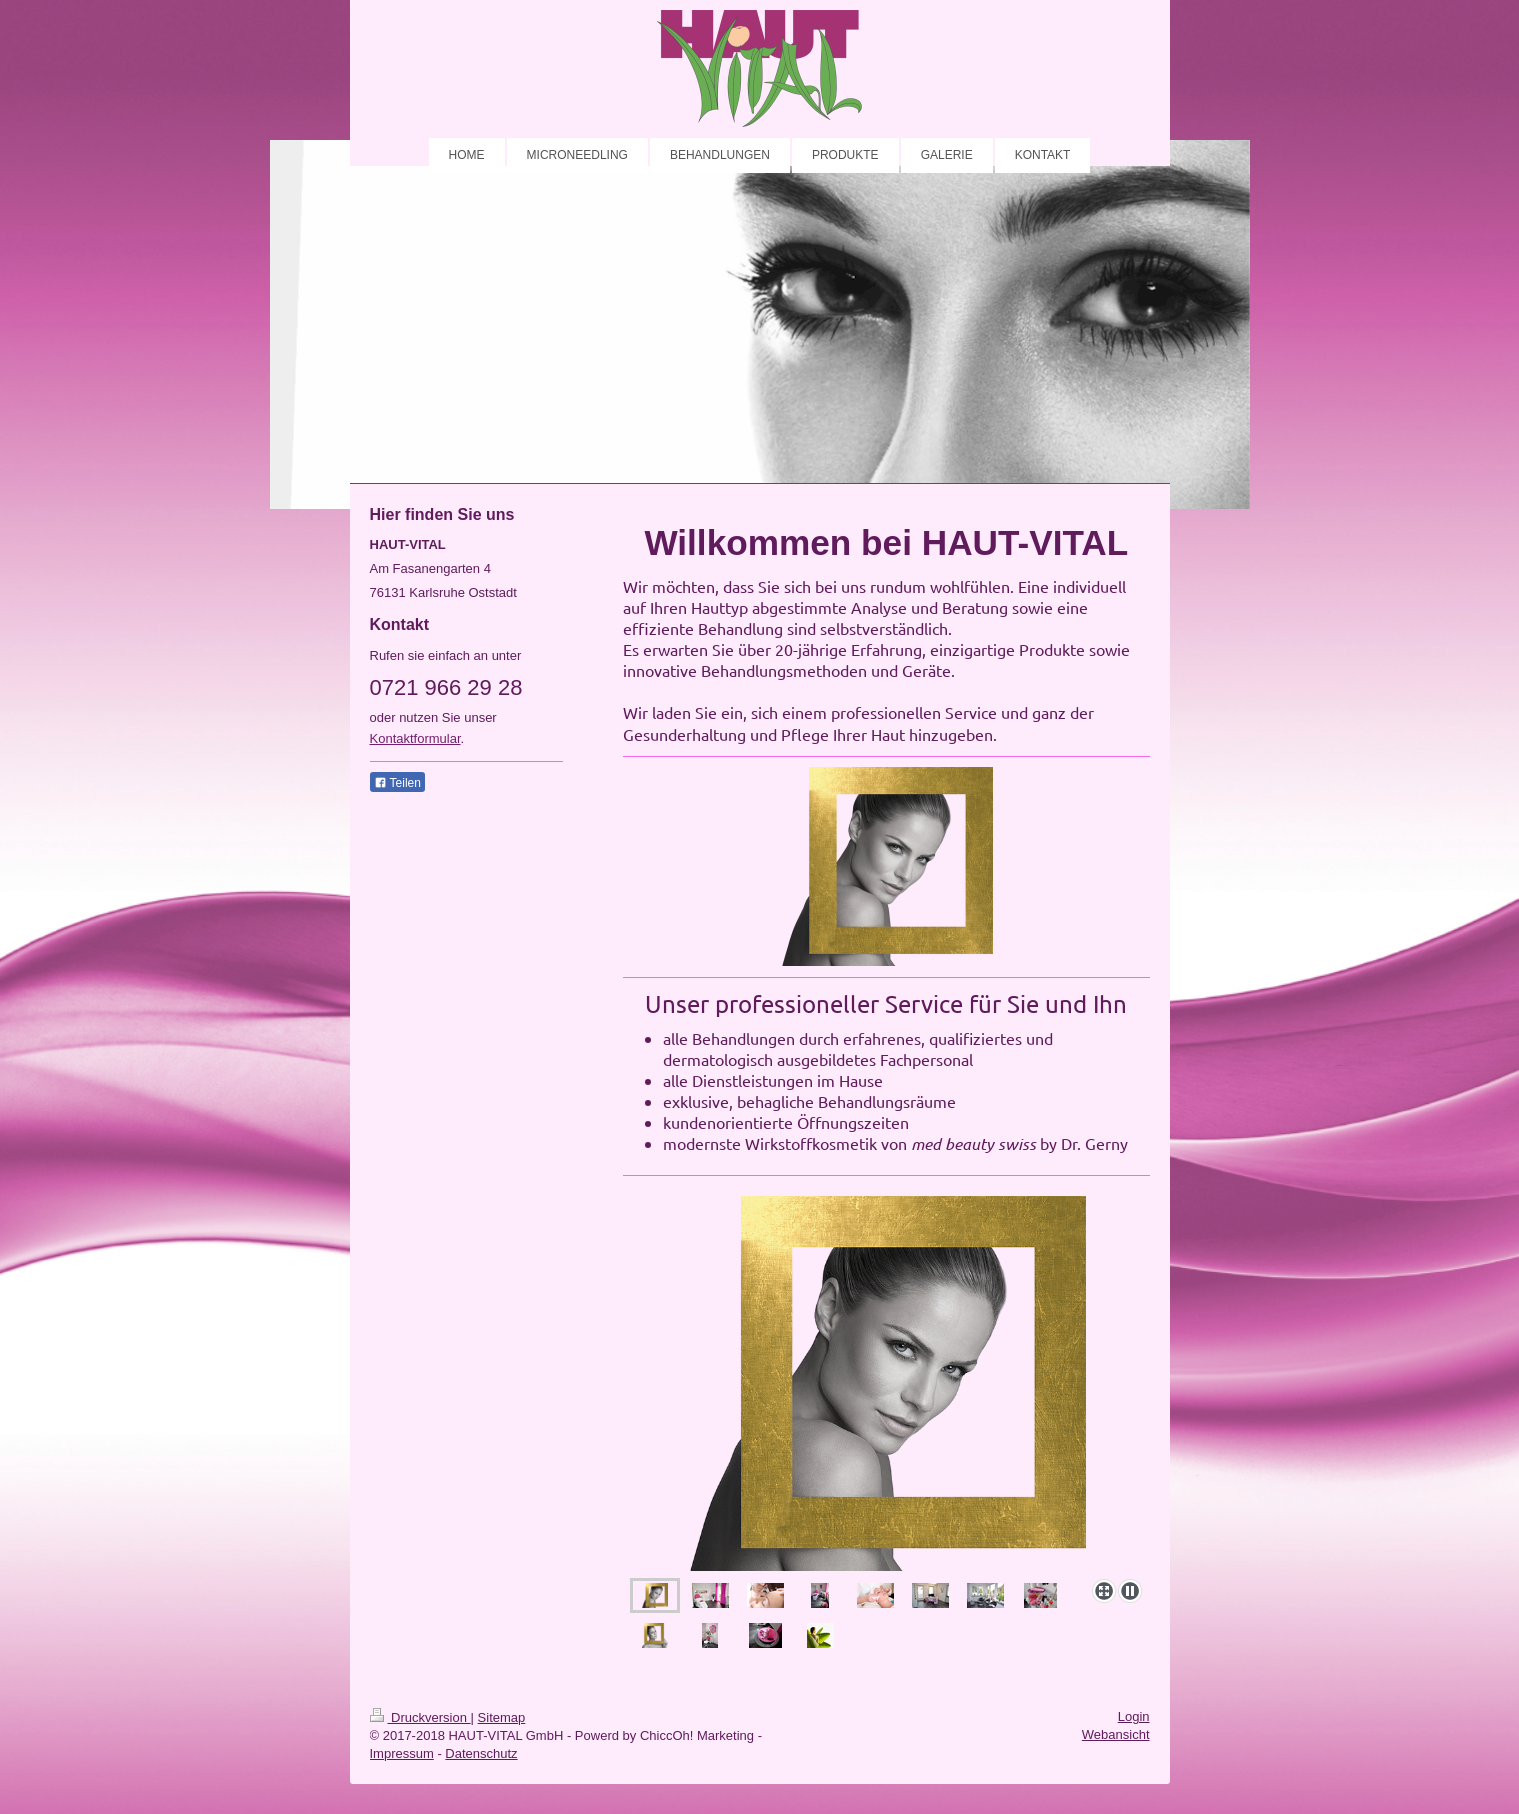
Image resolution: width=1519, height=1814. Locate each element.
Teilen (397, 783)
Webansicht (1116, 1734)
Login (1134, 1716)
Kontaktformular (415, 738)
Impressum (402, 1753)
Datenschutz (481, 1753)
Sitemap (502, 1717)
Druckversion (420, 1717)
